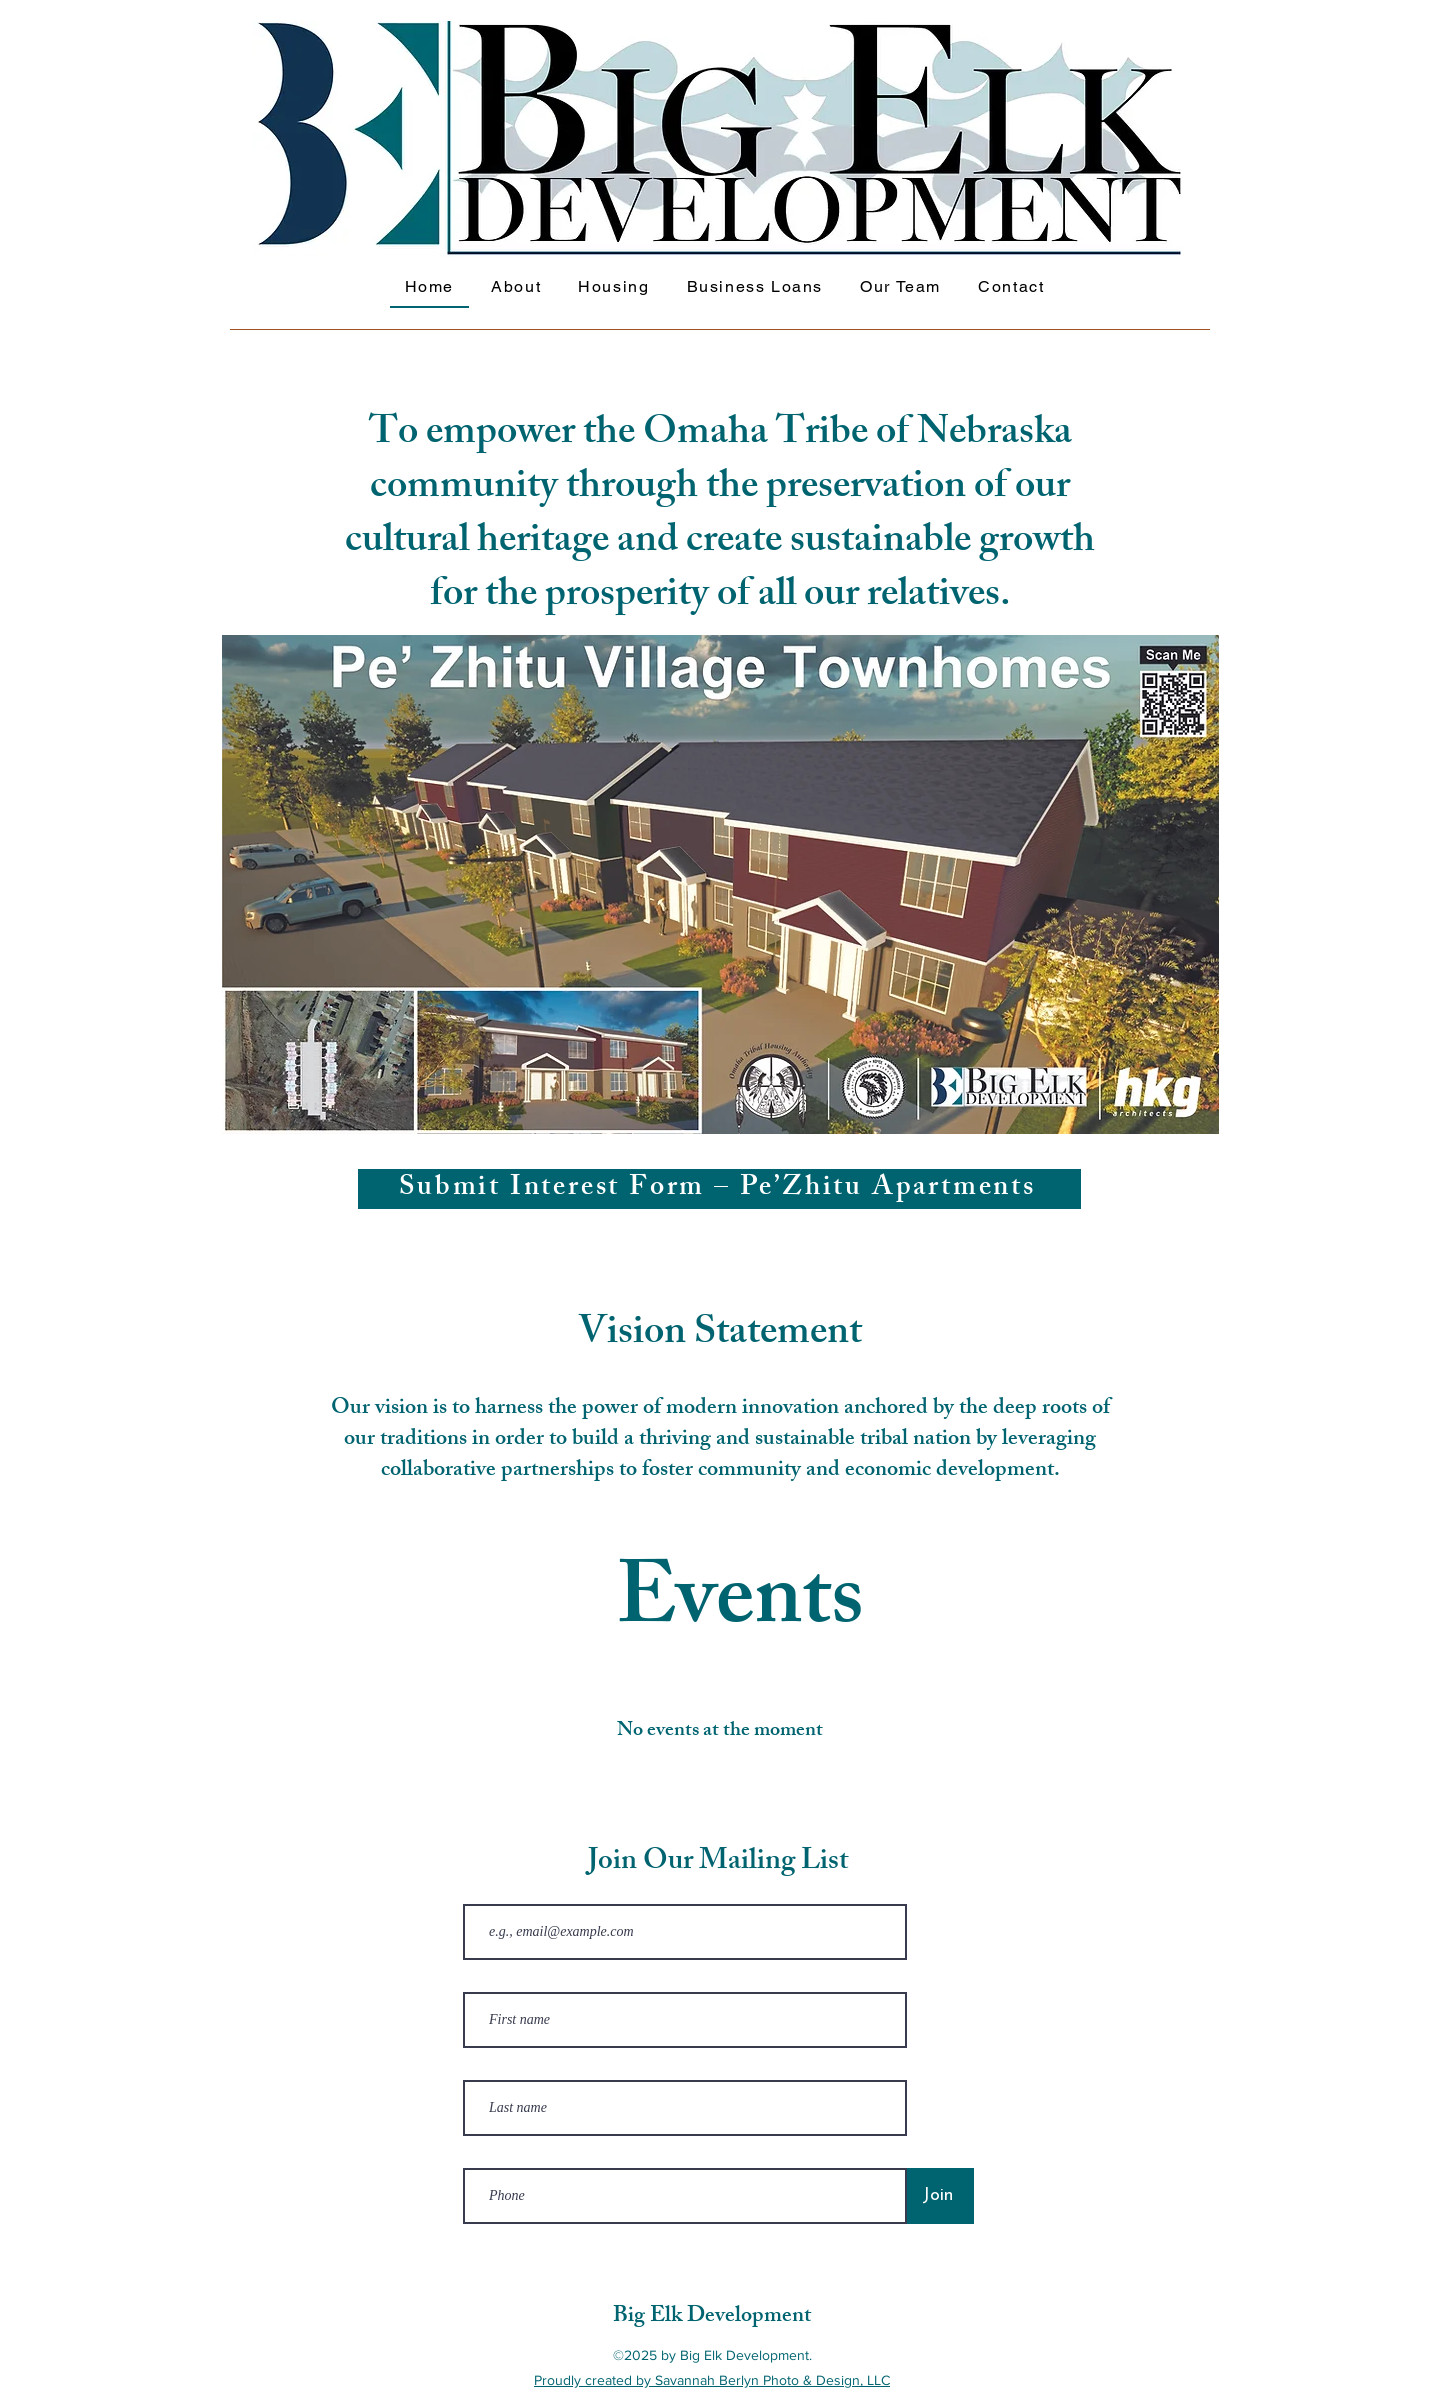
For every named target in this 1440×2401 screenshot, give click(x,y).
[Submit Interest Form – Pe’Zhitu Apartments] (719, 1189)
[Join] (937, 2196)
